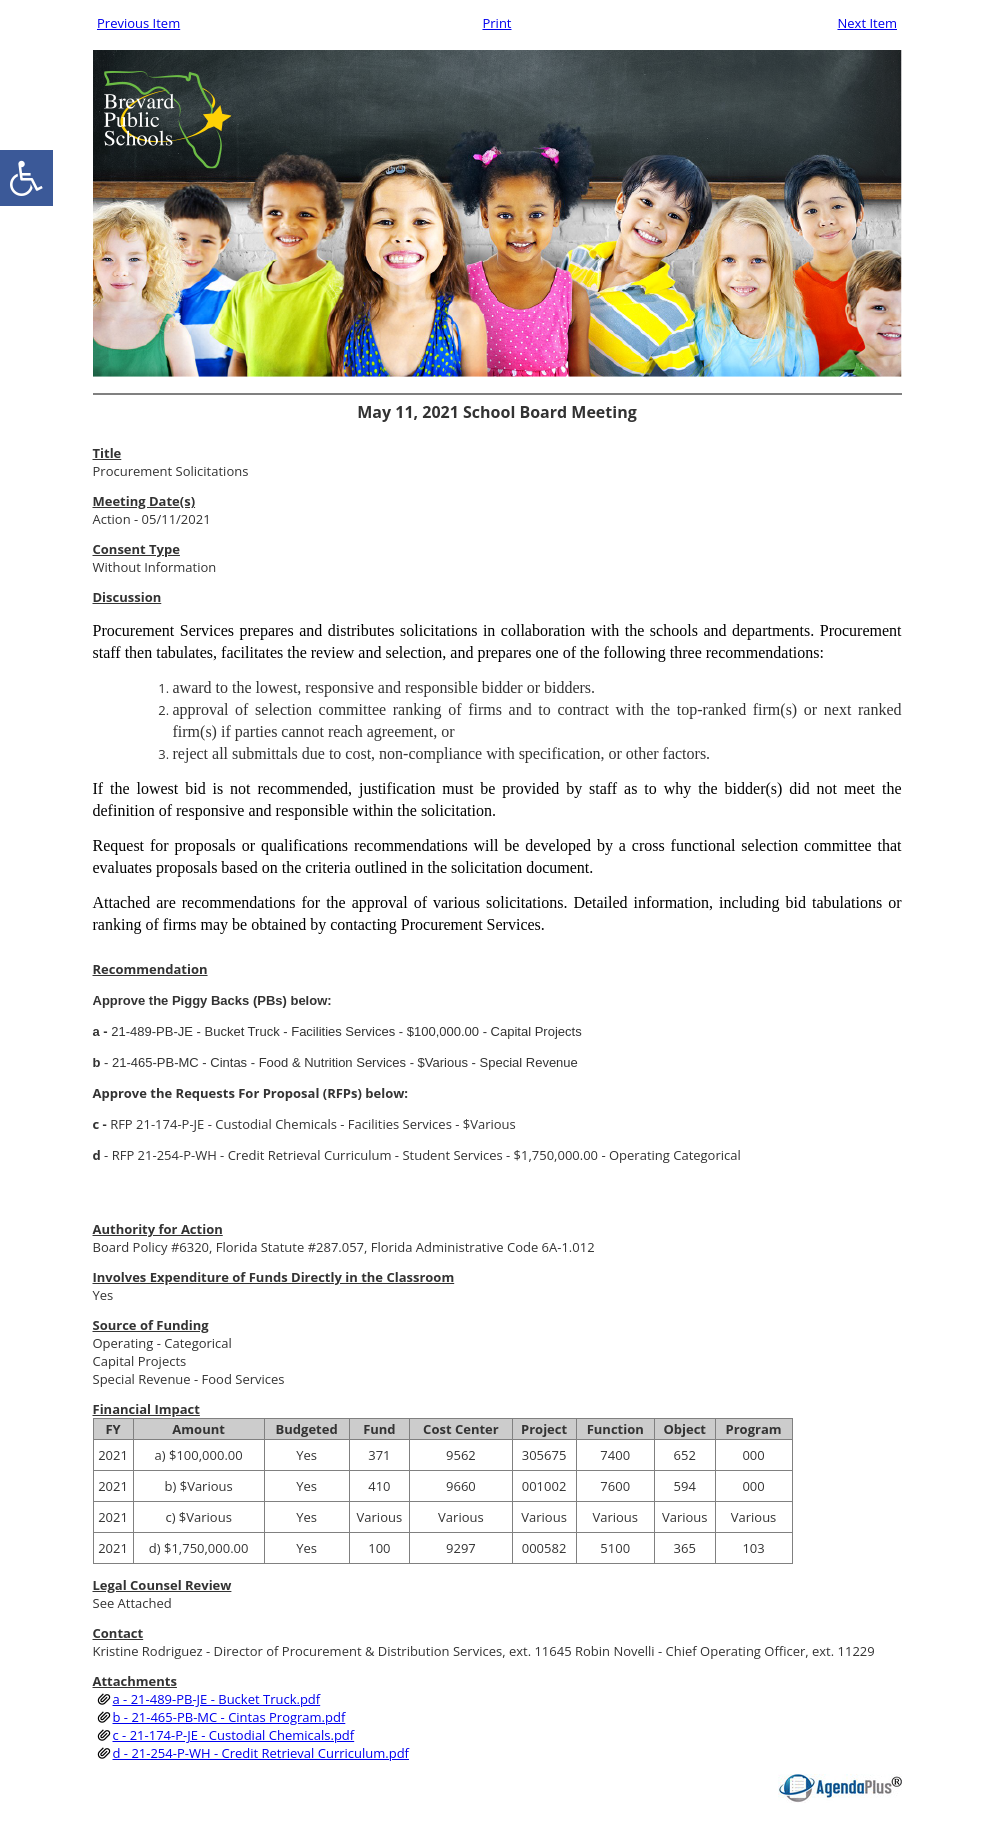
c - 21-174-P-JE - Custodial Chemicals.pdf (234, 1735)
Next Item (867, 23)
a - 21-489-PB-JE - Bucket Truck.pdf (217, 1699)
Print (496, 23)
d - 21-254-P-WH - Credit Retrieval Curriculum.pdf (261, 1753)
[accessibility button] (26, 178)
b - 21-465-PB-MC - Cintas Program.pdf (229, 1717)
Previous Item (138, 23)
